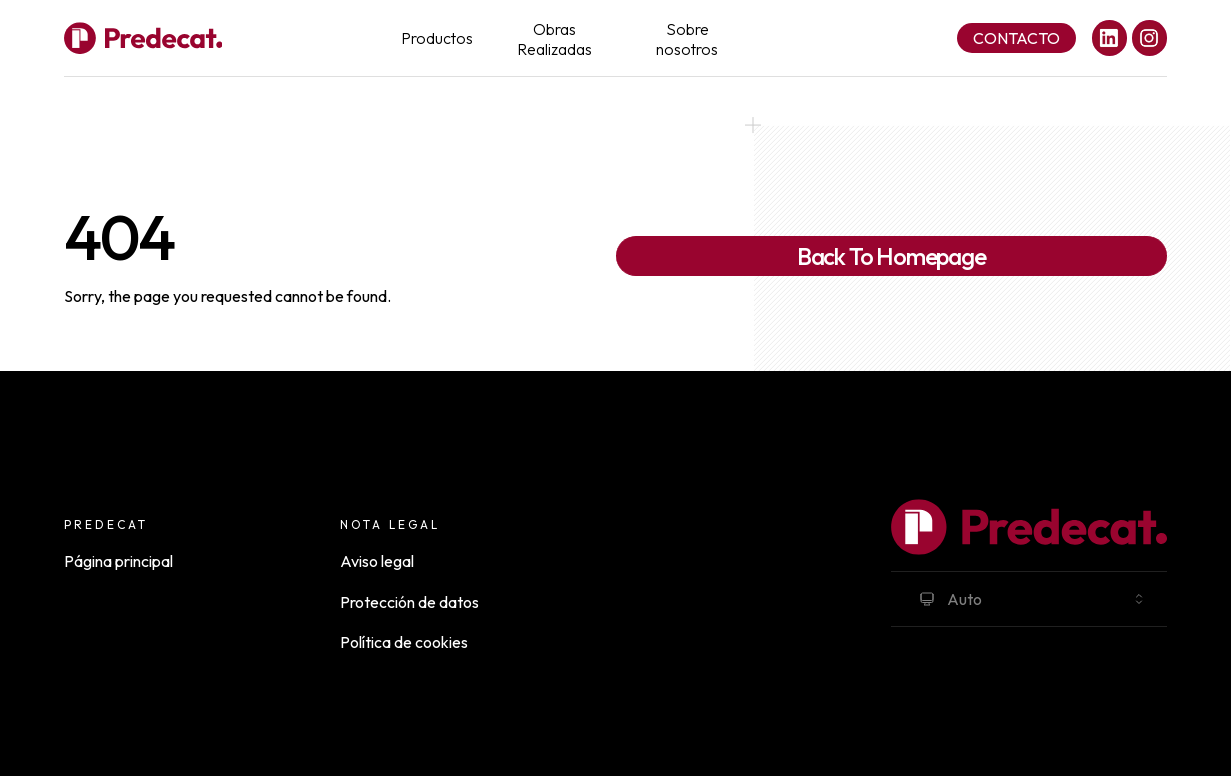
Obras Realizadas (554, 39)
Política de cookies (404, 642)
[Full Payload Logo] (143, 38)
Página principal (118, 561)
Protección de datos (409, 602)
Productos (437, 38)
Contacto (1016, 38)
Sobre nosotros (687, 39)
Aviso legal (377, 561)
